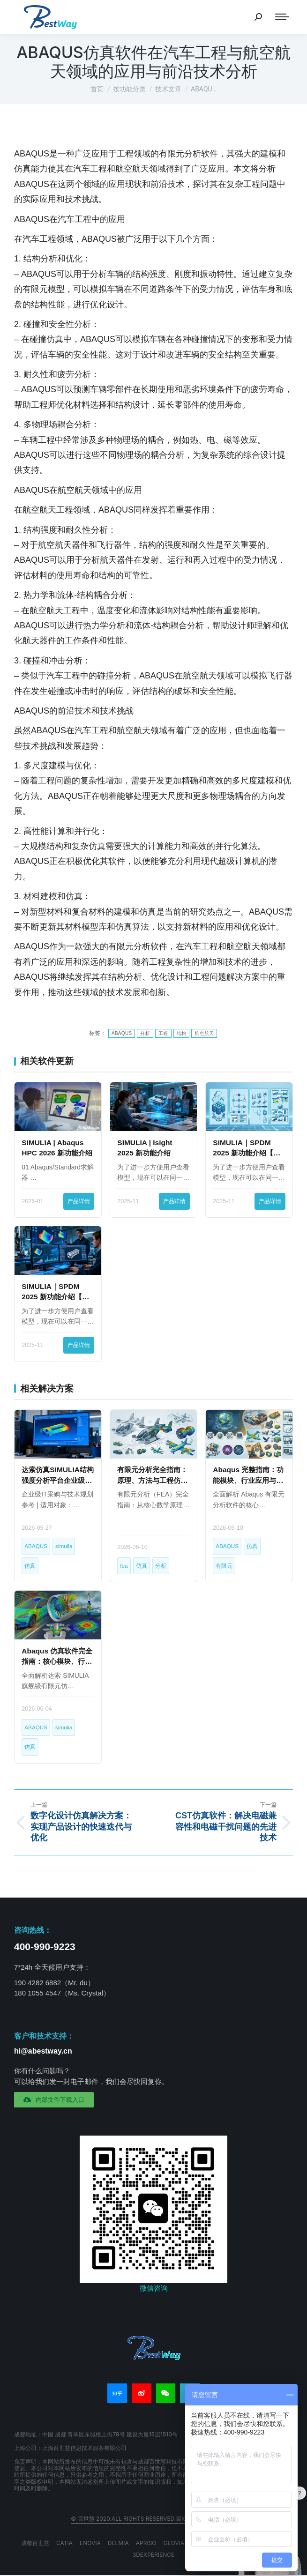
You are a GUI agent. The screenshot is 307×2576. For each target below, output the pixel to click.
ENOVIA (90, 2542)
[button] (54, 2099)
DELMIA (118, 2542)
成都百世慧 (35, 2542)
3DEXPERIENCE (154, 2554)
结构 (182, 1033)
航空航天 (204, 1033)
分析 (145, 1033)
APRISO (146, 2542)
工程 (163, 1033)
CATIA (64, 2542)
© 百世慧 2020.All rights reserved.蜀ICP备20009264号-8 (153, 2518)
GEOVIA (174, 2542)
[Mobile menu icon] (282, 16)
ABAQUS (122, 1033)
